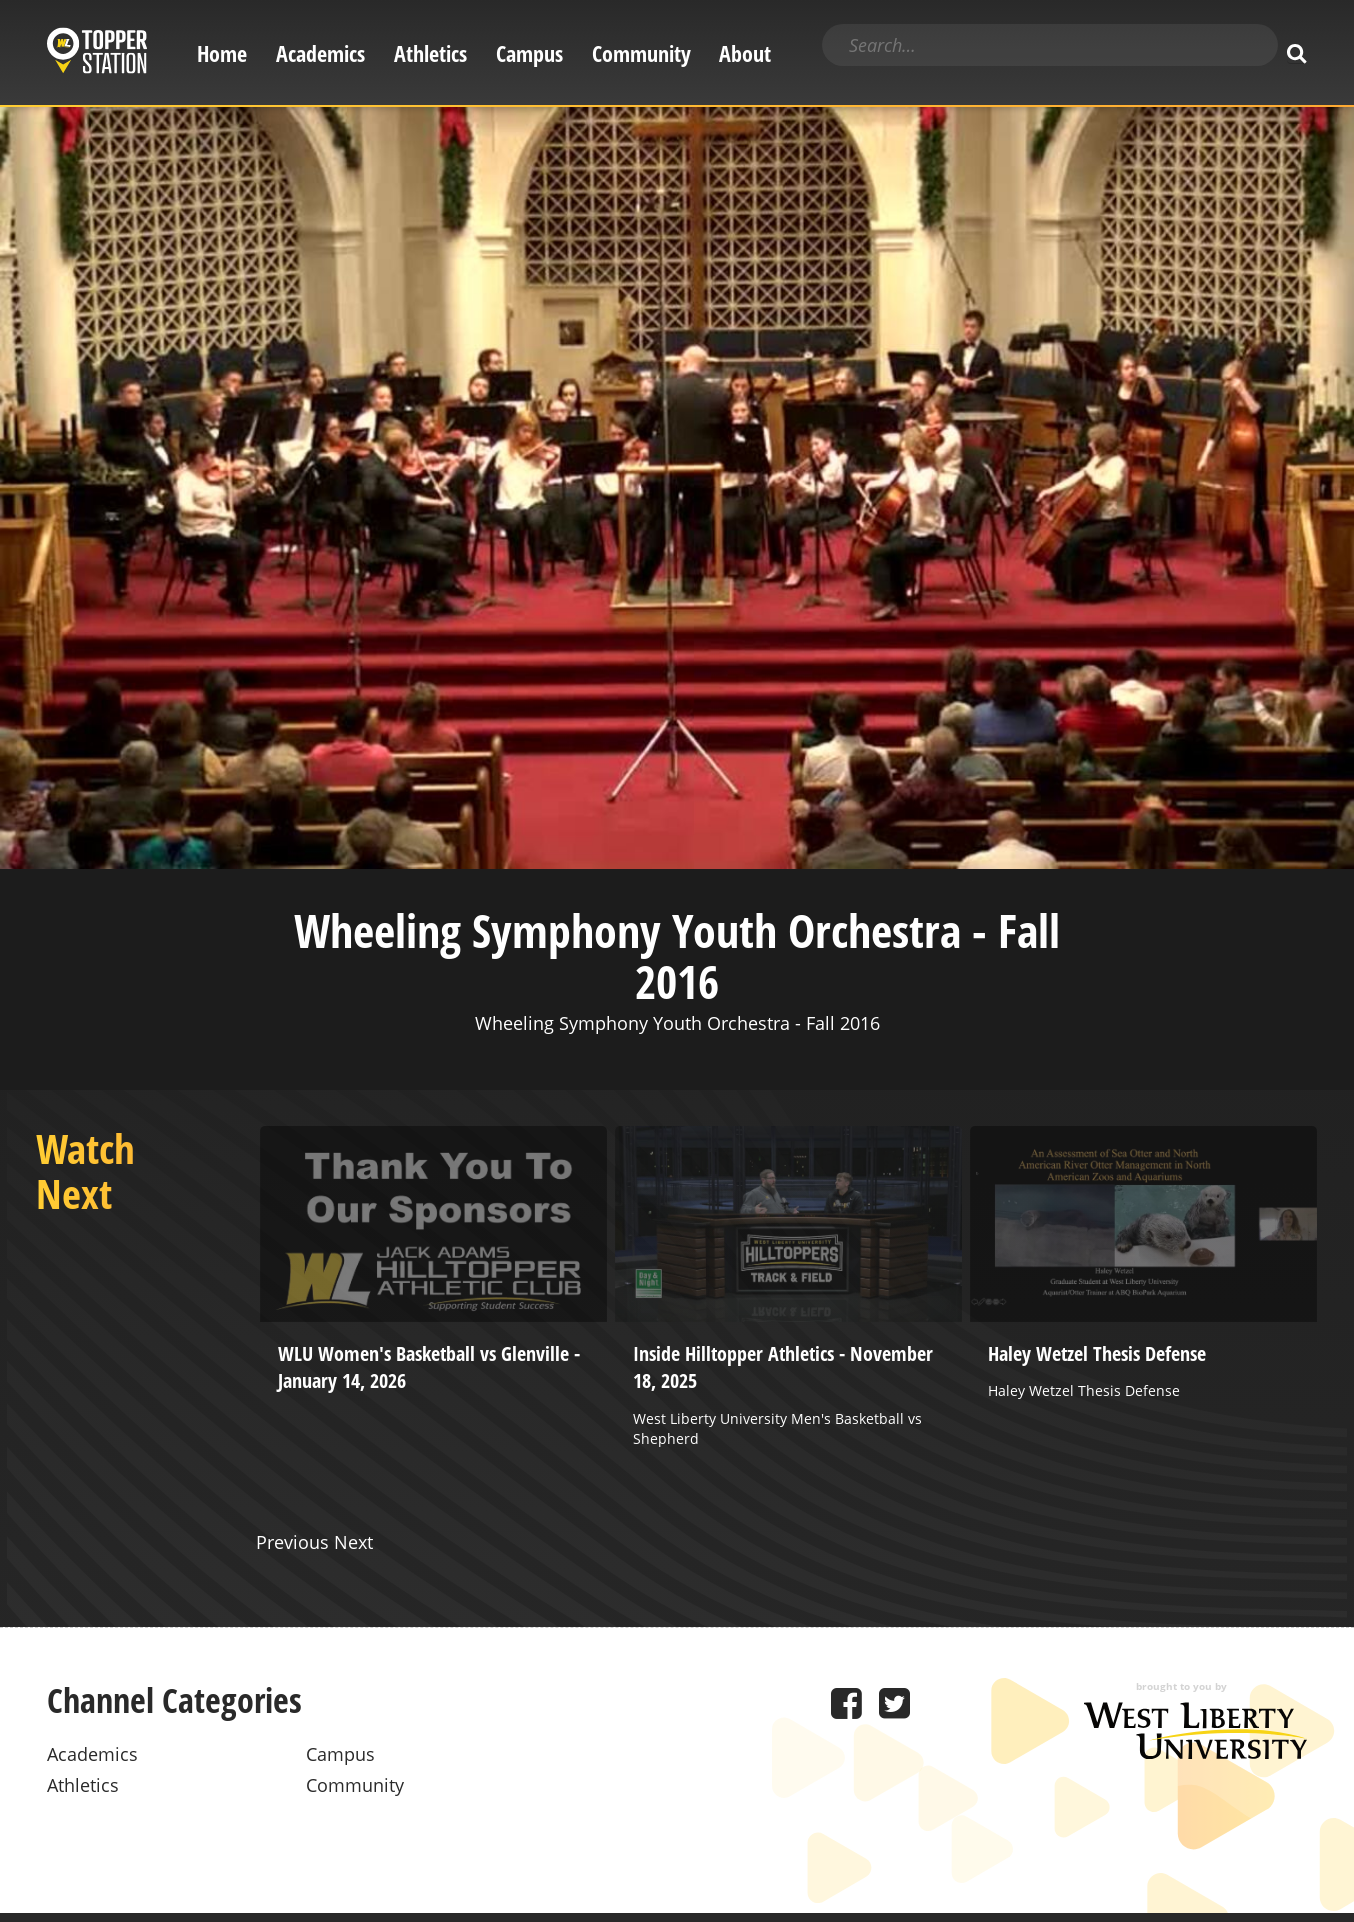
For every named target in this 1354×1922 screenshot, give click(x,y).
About (745, 53)
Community (641, 53)
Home (222, 53)
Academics (320, 53)
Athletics (430, 53)
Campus (529, 53)
